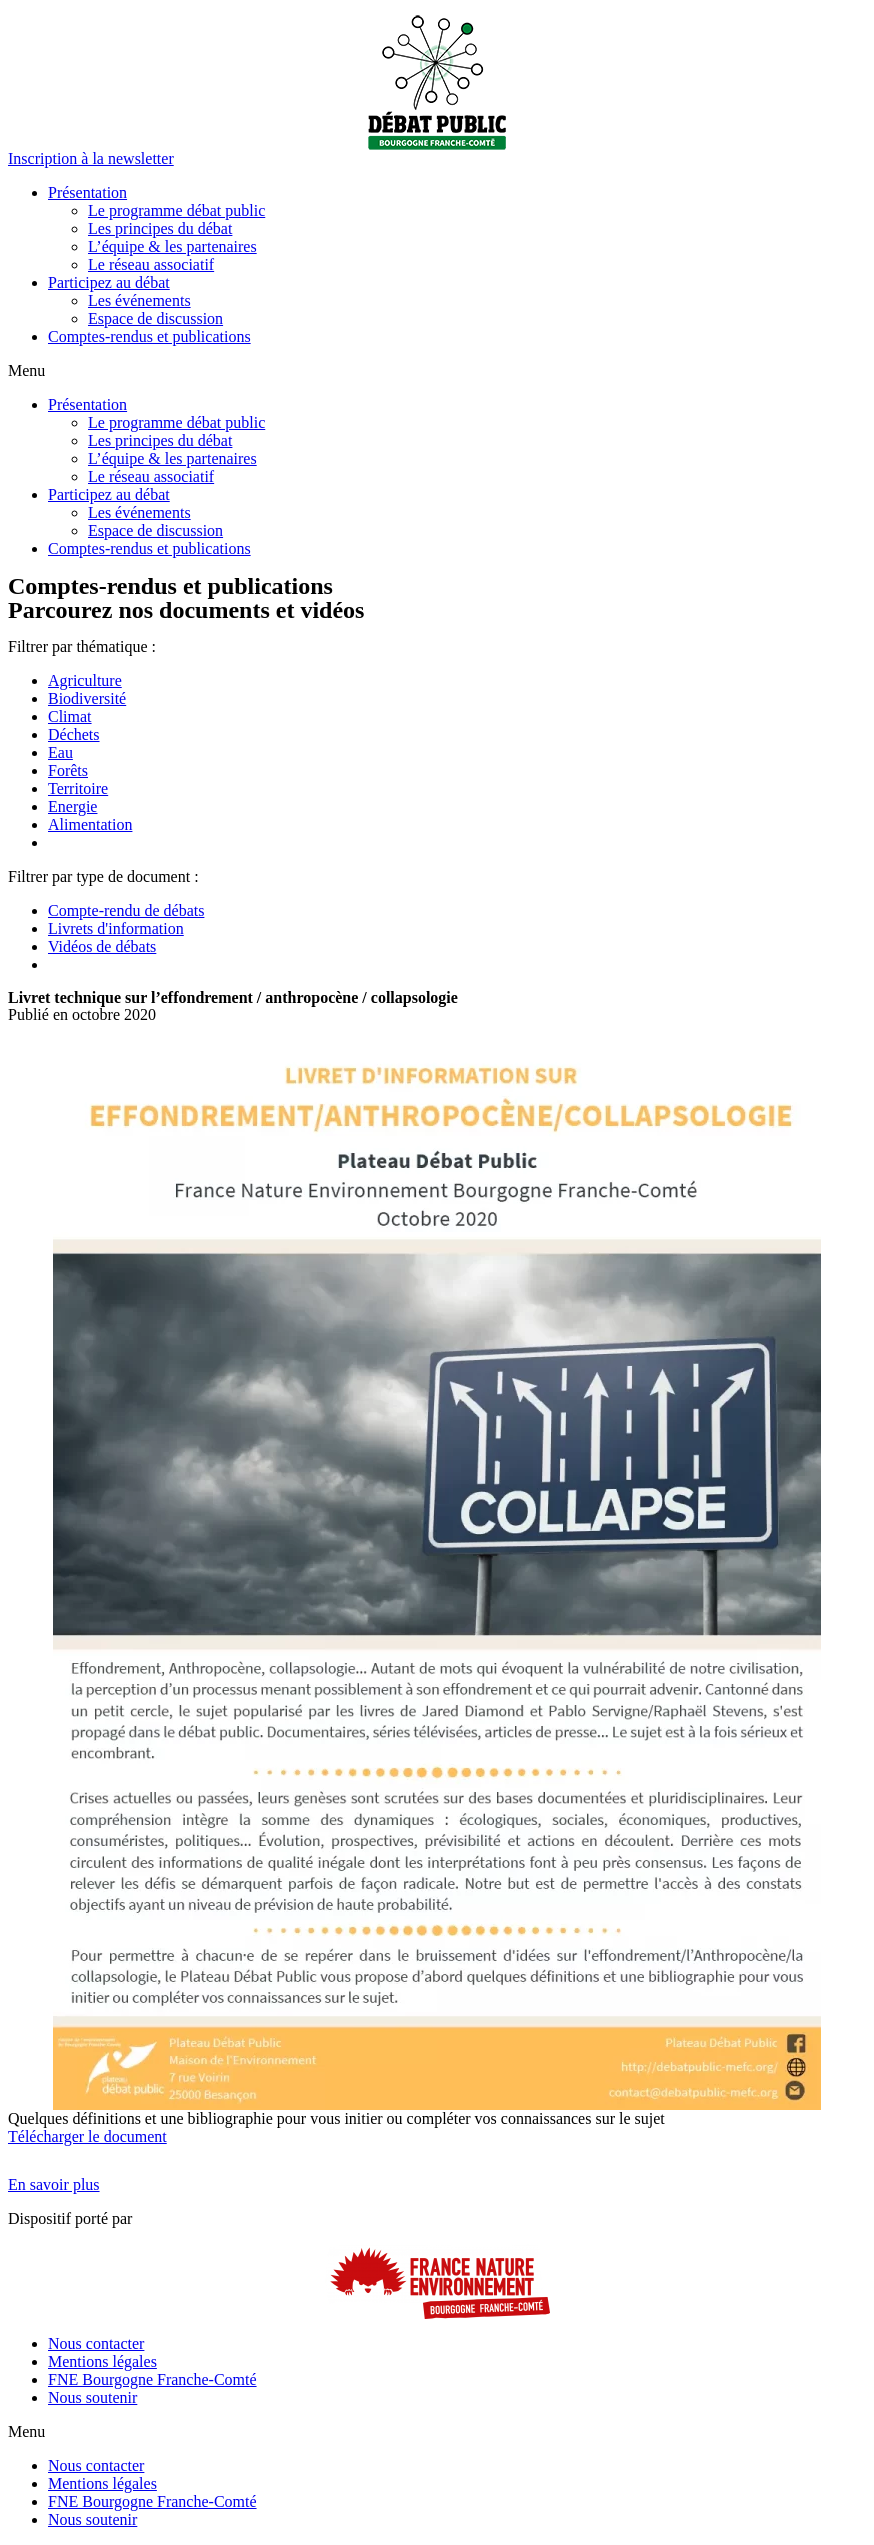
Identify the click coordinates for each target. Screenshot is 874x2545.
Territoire (78, 788)
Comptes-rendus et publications (149, 336)
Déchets (74, 734)
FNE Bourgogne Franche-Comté (152, 2379)
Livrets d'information (116, 928)
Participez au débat (109, 282)
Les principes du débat (160, 228)
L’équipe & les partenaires (172, 246)
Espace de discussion (155, 318)
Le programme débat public (176, 210)
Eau (60, 752)
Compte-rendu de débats (126, 910)
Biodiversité (87, 698)
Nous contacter (96, 2343)
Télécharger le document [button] (87, 2136)
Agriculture (85, 680)
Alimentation (90, 824)
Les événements (139, 300)
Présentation (87, 192)
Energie (72, 806)
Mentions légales (102, 2361)
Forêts (68, 770)
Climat (70, 716)
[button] (91, 158)
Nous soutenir (92, 2397)
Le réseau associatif (151, 264)
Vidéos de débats (102, 946)
